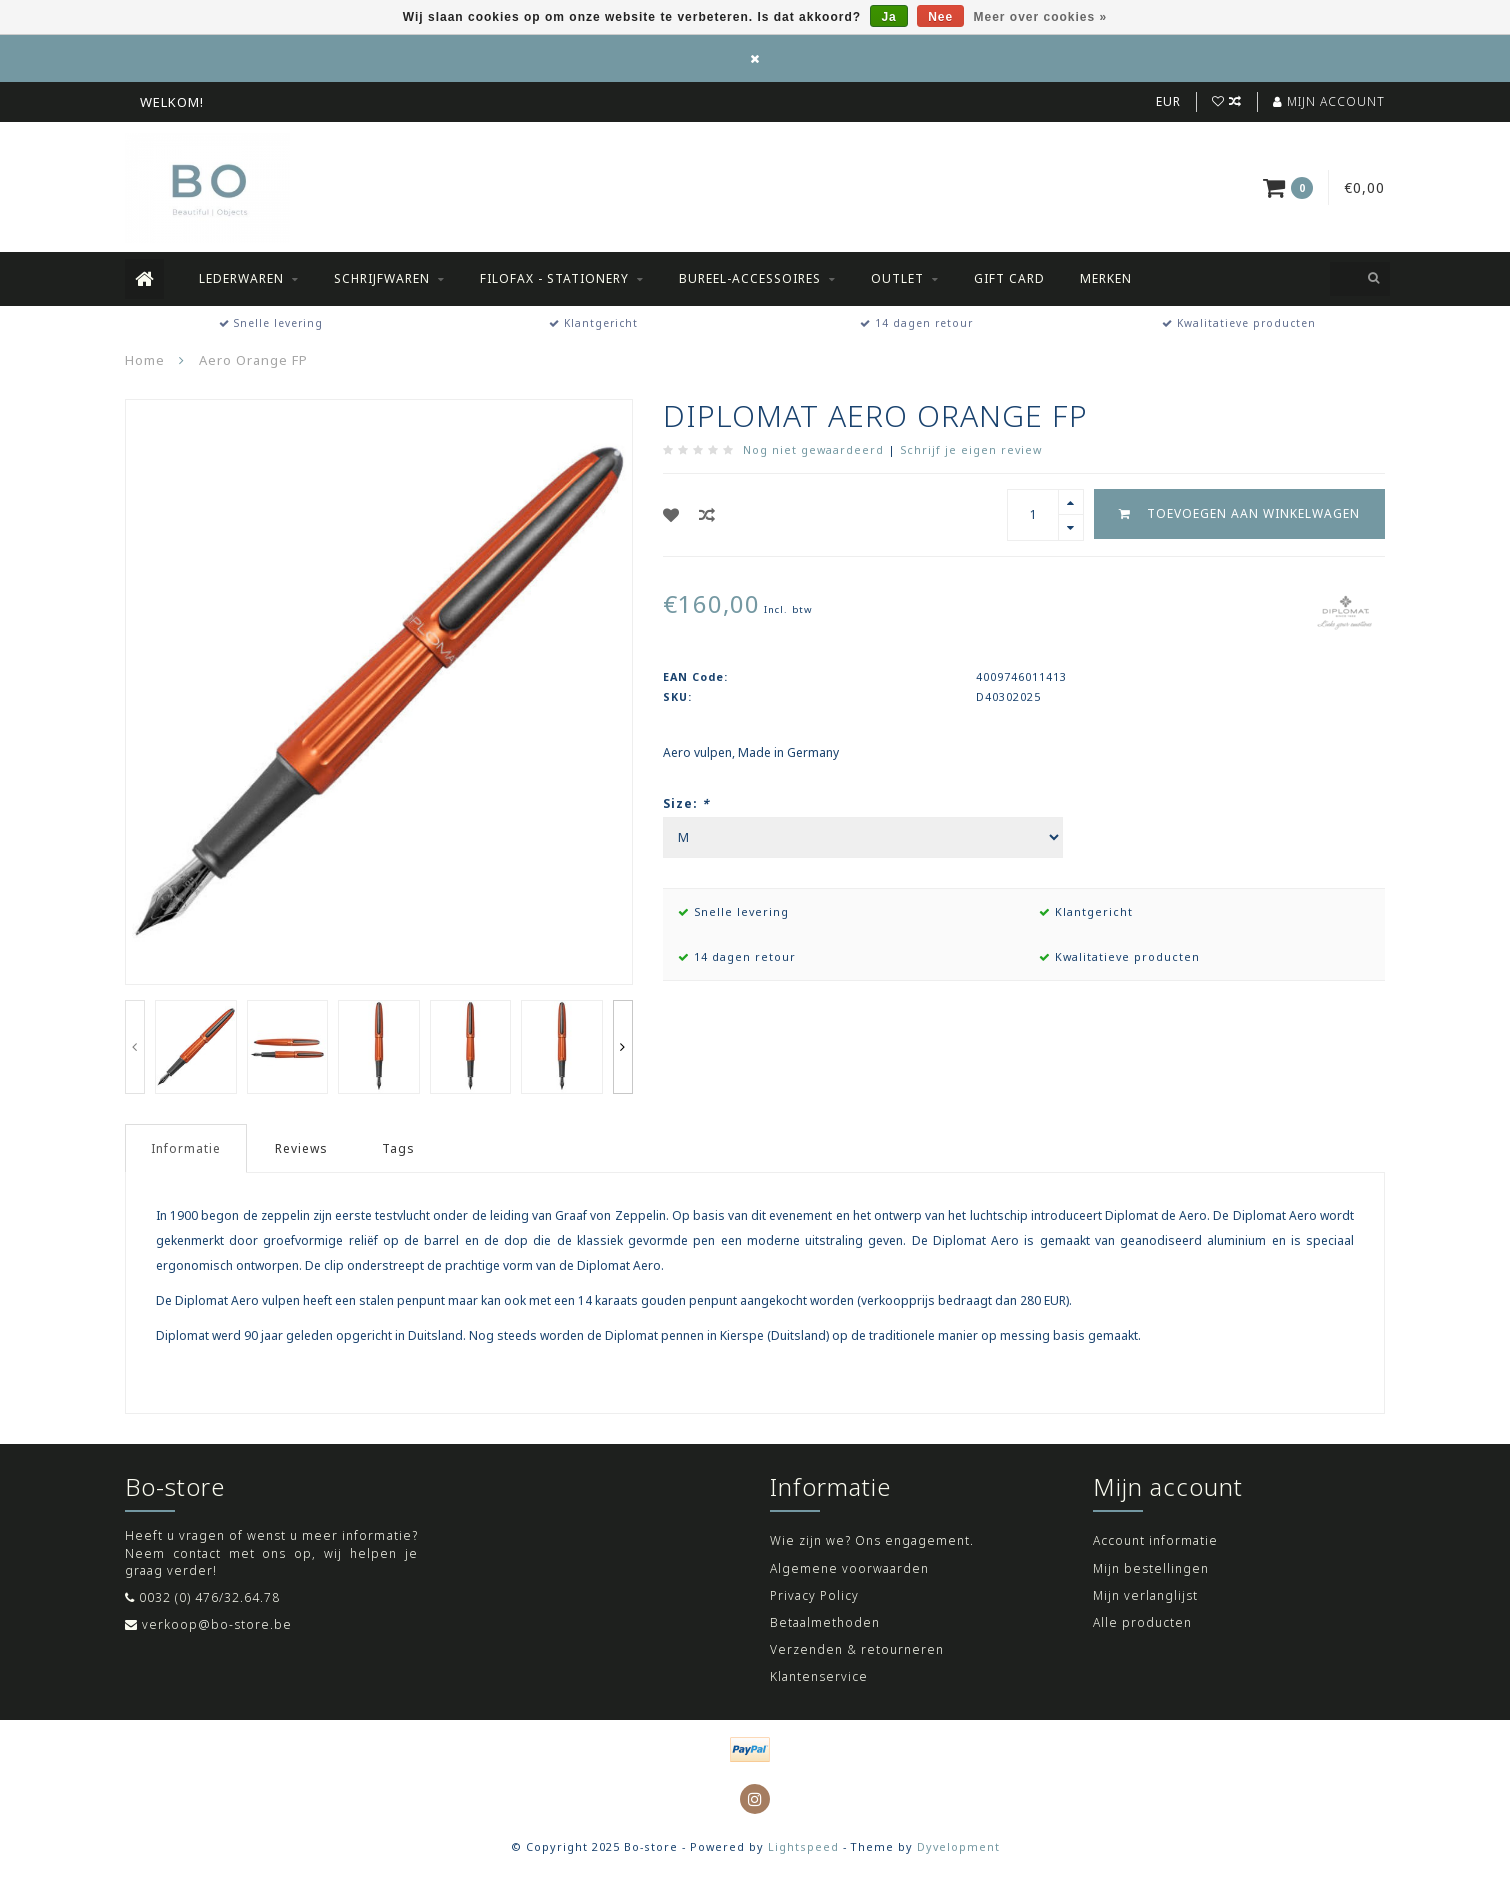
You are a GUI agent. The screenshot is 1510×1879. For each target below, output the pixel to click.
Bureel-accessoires (750, 278)
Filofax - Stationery (554, 278)
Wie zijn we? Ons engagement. (872, 1540)
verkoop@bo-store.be (217, 1624)
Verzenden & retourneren (857, 1649)
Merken (1106, 278)
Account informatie (1155, 1540)
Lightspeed (803, 1846)
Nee (940, 17)
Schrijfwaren (382, 278)
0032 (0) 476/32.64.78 (209, 1597)
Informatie (186, 1148)
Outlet (897, 278)
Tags (398, 1148)
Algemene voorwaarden (849, 1568)
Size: (686, 803)
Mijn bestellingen (1151, 1568)
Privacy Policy (814, 1595)
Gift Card (1009, 278)
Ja (888, 17)
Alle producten (1142, 1622)
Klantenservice (819, 1676)
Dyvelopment (958, 1846)
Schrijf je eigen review (971, 449)
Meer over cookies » (1041, 17)
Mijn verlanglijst (1145, 1595)
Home (145, 360)
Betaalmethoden (825, 1622)
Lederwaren (241, 278)
